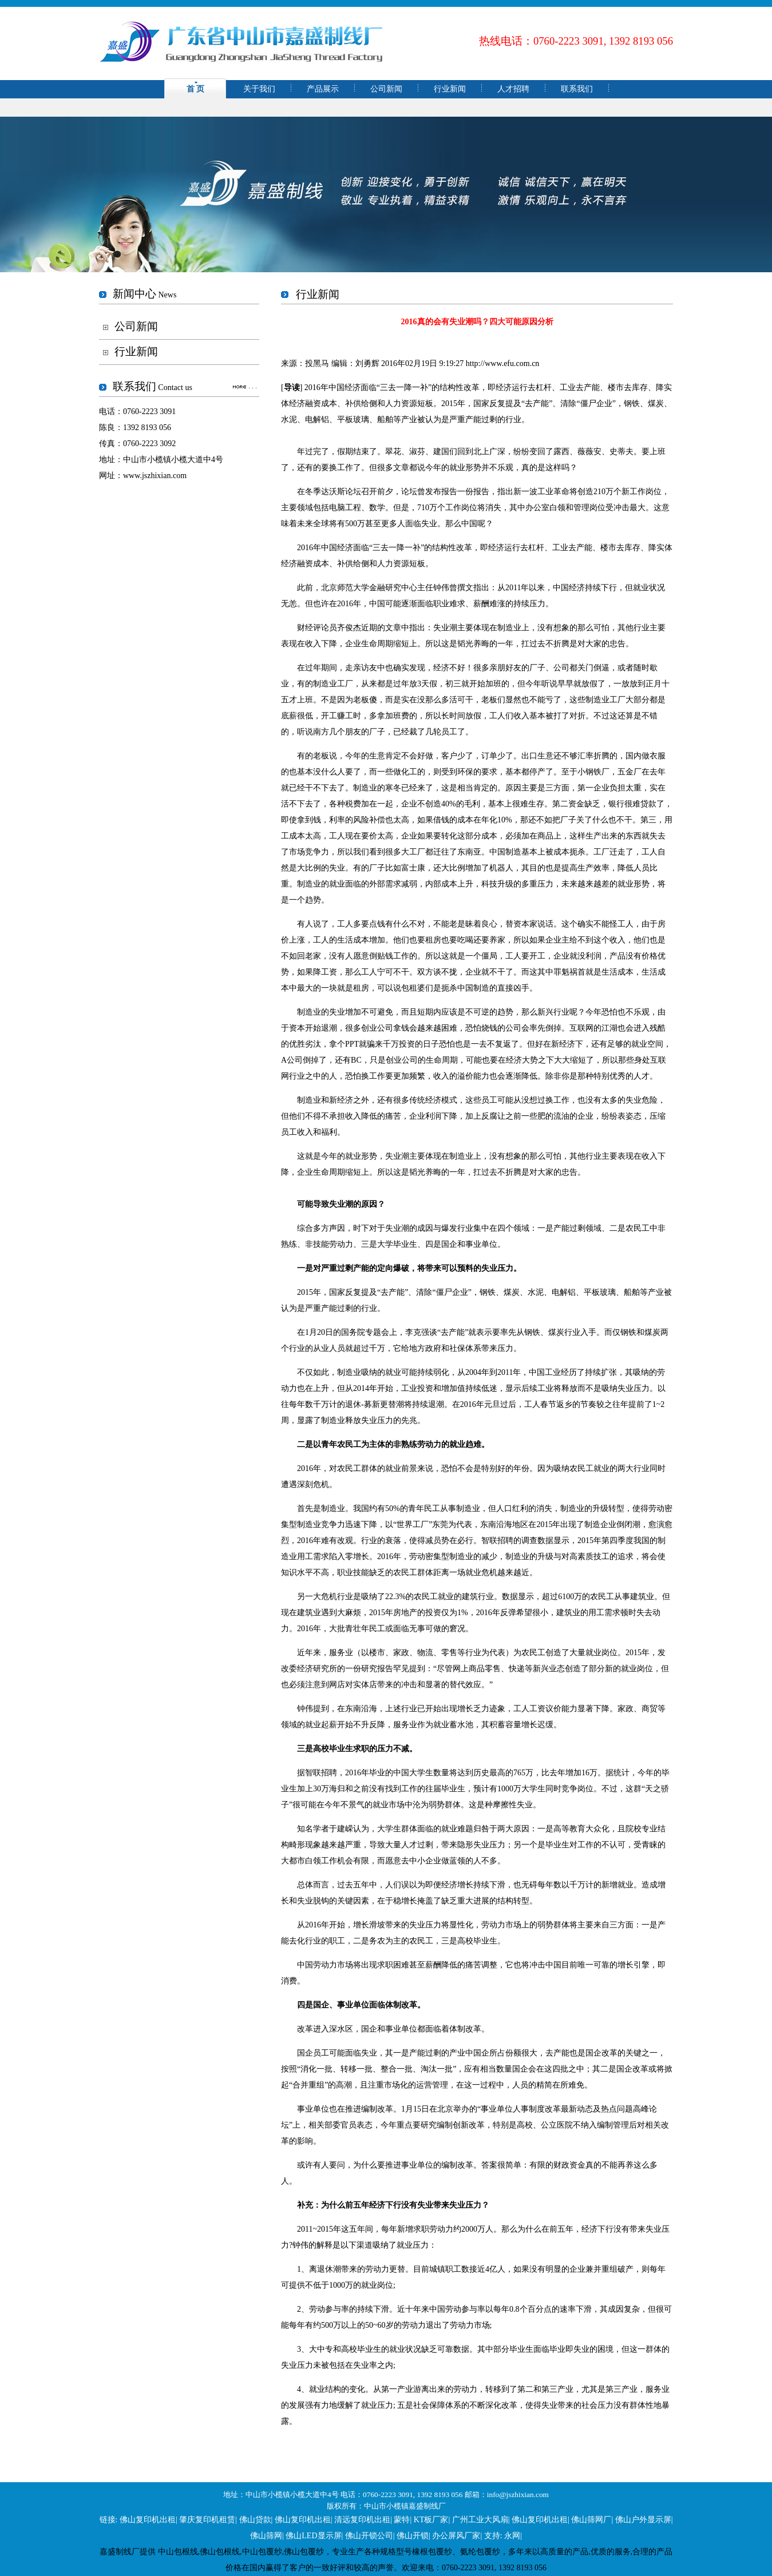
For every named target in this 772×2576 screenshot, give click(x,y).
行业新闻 (450, 89)
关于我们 (259, 89)
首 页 (196, 89)
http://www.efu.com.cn (503, 363)
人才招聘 (513, 89)
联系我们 (577, 89)
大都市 (293, 1861)
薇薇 (585, 451)
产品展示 (323, 89)
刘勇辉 (367, 363)
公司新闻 (386, 89)
